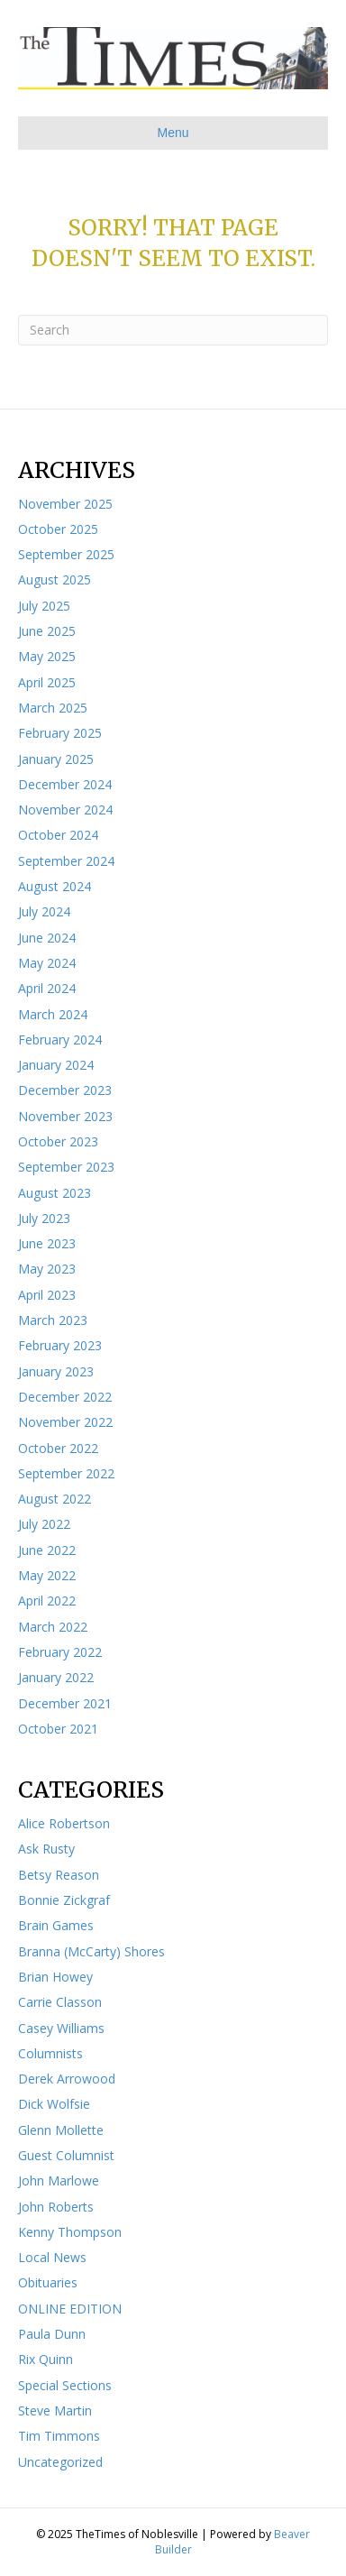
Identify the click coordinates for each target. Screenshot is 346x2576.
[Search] (173, 330)
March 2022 (52, 1626)
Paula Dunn (52, 2333)
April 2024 (47, 988)
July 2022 (44, 1523)
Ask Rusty (46, 1848)
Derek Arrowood (66, 2078)
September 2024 (66, 860)
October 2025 (58, 529)
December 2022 (65, 1396)
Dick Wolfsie (54, 2103)
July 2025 (44, 605)
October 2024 (58, 834)
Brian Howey (55, 1976)
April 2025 (47, 682)
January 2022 (56, 1677)
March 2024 (52, 1014)
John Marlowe (58, 2180)
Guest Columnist (66, 2155)
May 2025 (47, 656)
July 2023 (44, 1218)
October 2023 (58, 1141)
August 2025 (54, 579)
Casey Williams (61, 2028)
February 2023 (60, 1345)
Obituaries (47, 2282)
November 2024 (65, 809)
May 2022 (47, 1575)
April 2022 (47, 1600)
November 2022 (65, 1422)
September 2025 (66, 554)
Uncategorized (60, 2461)
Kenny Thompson (70, 2231)
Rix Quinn (45, 2359)
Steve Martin (55, 2410)
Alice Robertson (64, 1823)
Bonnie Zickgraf (64, 1900)
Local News (52, 2257)
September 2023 (66, 1166)
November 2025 (65, 503)
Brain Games (56, 1925)
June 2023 (47, 1243)
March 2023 (52, 1320)
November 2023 (65, 1116)
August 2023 (54, 1192)
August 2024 (54, 886)
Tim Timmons (59, 2435)
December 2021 (65, 1703)
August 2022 (54, 1498)
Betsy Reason (58, 1874)
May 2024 (47, 962)
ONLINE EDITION (70, 2308)
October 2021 (58, 1728)
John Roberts (56, 2206)
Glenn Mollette (61, 2130)
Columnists (50, 2053)
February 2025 (60, 732)
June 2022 (47, 1550)
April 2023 (47, 1294)
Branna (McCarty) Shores (91, 1951)
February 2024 (60, 1039)
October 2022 (58, 1448)
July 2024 (44, 911)
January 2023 (56, 1371)
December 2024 (65, 784)
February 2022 (60, 1652)
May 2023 (47, 1268)
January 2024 (56, 1064)
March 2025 (52, 707)
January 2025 (56, 759)
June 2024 (47, 937)
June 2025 (47, 630)
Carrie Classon (60, 2001)
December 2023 (65, 1090)
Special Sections (65, 2385)
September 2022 (66, 1473)
